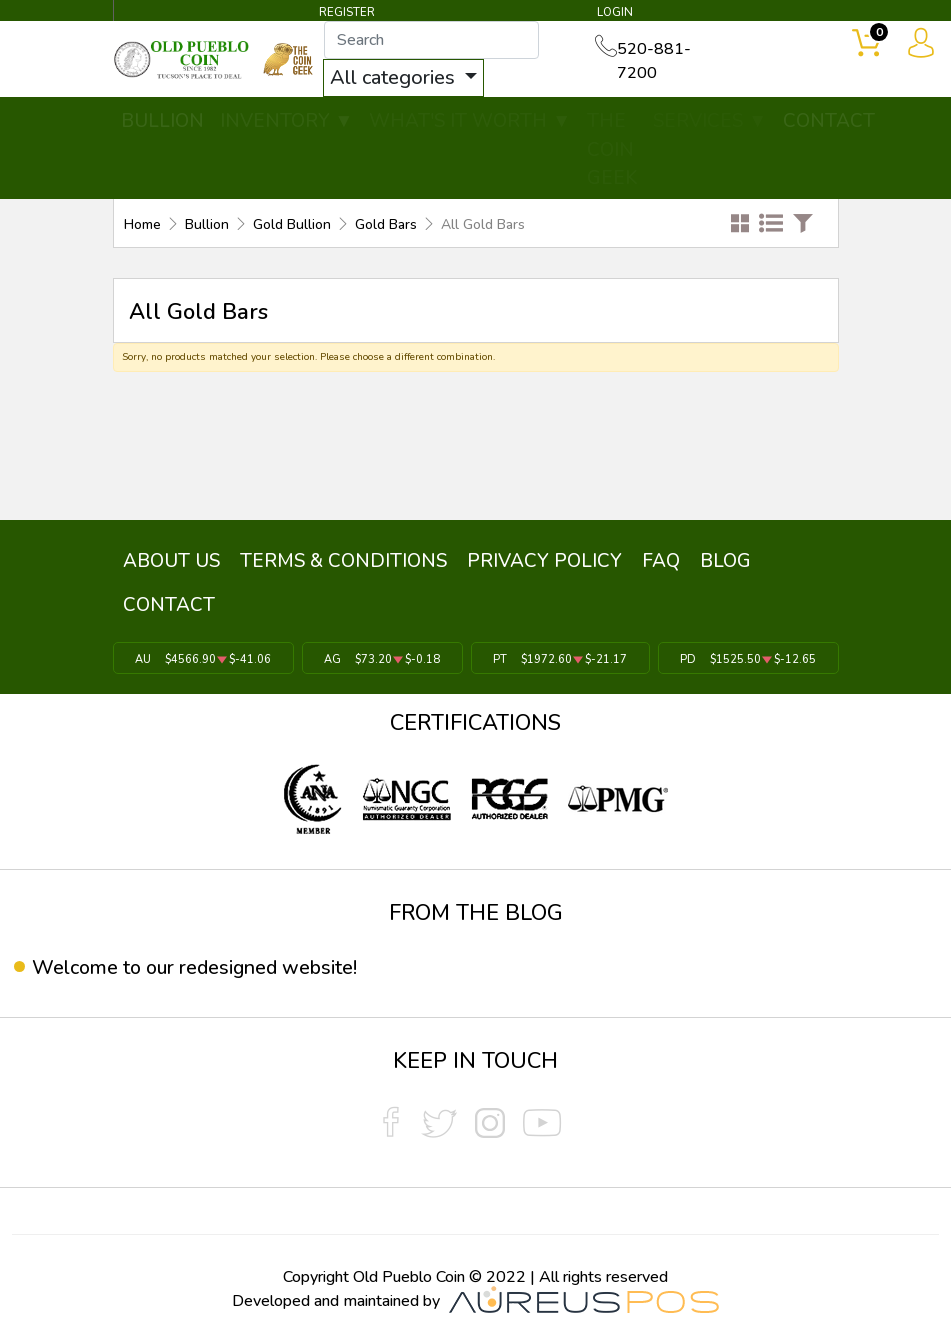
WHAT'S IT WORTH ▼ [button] (470, 122)
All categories (397, 78)
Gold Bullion (292, 225)
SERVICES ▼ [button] (710, 122)
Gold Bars (386, 225)
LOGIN (614, 12)
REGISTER (347, 12)
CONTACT (829, 122)
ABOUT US (169, 560)
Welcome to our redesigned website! (196, 966)
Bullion (207, 225)
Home (142, 225)
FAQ (647, 560)
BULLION (162, 122)
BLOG (707, 560)
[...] (433, 41)
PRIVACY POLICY (534, 560)
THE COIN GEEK (612, 150)
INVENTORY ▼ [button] (287, 122)
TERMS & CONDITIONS (337, 560)
